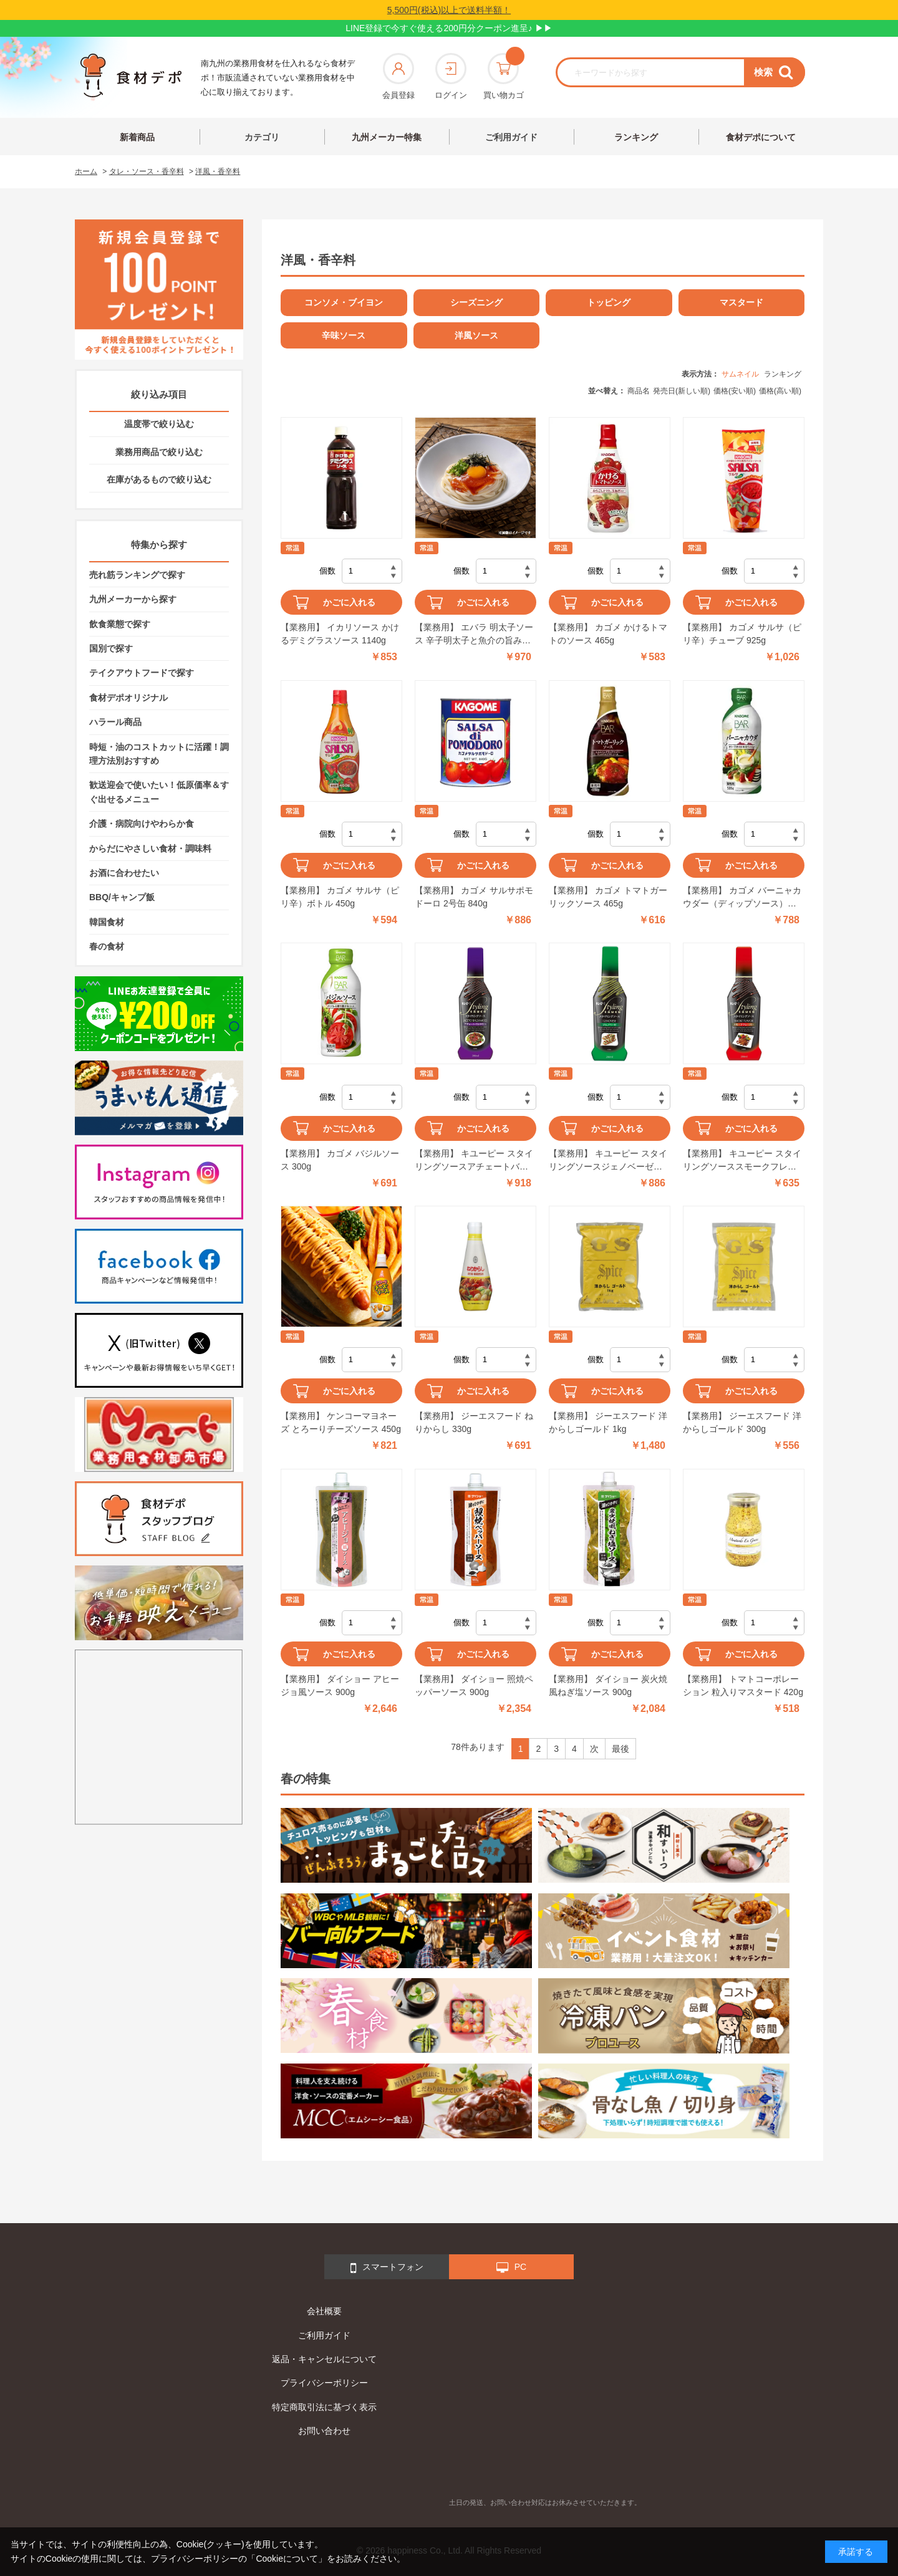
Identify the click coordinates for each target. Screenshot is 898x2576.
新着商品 (137, 137)
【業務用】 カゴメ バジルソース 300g (340, 1159)
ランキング (636, 137)
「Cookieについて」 (287, 2559)
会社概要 (324, 2311)
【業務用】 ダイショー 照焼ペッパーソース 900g (474, 1685)
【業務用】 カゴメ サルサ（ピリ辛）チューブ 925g (742, 633)
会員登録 (398, 76)
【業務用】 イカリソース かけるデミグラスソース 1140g (340, 633)
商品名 (638, 391)
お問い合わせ (324, 2431)
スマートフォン (386, 2268)
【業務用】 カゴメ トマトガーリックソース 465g (608, 896)
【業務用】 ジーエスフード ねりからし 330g (474, 1422)
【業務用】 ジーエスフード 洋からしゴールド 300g (742, 1422)
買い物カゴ (503, 76)
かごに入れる (349, 602)
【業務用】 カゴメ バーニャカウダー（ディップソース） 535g (742, 897)
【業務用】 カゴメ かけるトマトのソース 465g (608, 633)
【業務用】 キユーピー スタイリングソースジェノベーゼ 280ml (608, 1160)
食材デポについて (761, 137)
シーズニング (476, 302)
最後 (620, 1749)
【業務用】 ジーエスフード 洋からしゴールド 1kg (608, 1422)
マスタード (741, 302)
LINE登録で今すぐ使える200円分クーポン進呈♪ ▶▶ (448, 28)
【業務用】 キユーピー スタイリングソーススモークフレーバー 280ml (742, 1160)
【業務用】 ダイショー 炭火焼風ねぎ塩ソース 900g (608, 1685)
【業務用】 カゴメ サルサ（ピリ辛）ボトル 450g (340, 896)
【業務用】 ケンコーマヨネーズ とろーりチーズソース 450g (341, 1422)
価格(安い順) (734, 391)
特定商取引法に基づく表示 (324, 2407)
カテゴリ (261, 137)
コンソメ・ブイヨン (343, 302)
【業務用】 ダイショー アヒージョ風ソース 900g (340, 1685)
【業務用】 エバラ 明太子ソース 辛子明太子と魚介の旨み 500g (474, 634)
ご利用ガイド (511, 137)
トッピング (608, 302)
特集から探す (159, 544)
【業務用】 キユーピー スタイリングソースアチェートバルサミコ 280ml (474, 1160)
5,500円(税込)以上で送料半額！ (449, 10)
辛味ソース (343, 335)
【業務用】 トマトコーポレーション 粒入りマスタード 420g (743, 1685)
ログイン (451, 76)
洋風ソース (476, 335)
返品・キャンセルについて (324, 2359)
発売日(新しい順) (681, 391)
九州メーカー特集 (387, 137)
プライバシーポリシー (324, 2383)
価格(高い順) (780, 391)
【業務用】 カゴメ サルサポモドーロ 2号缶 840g (474, 896)
